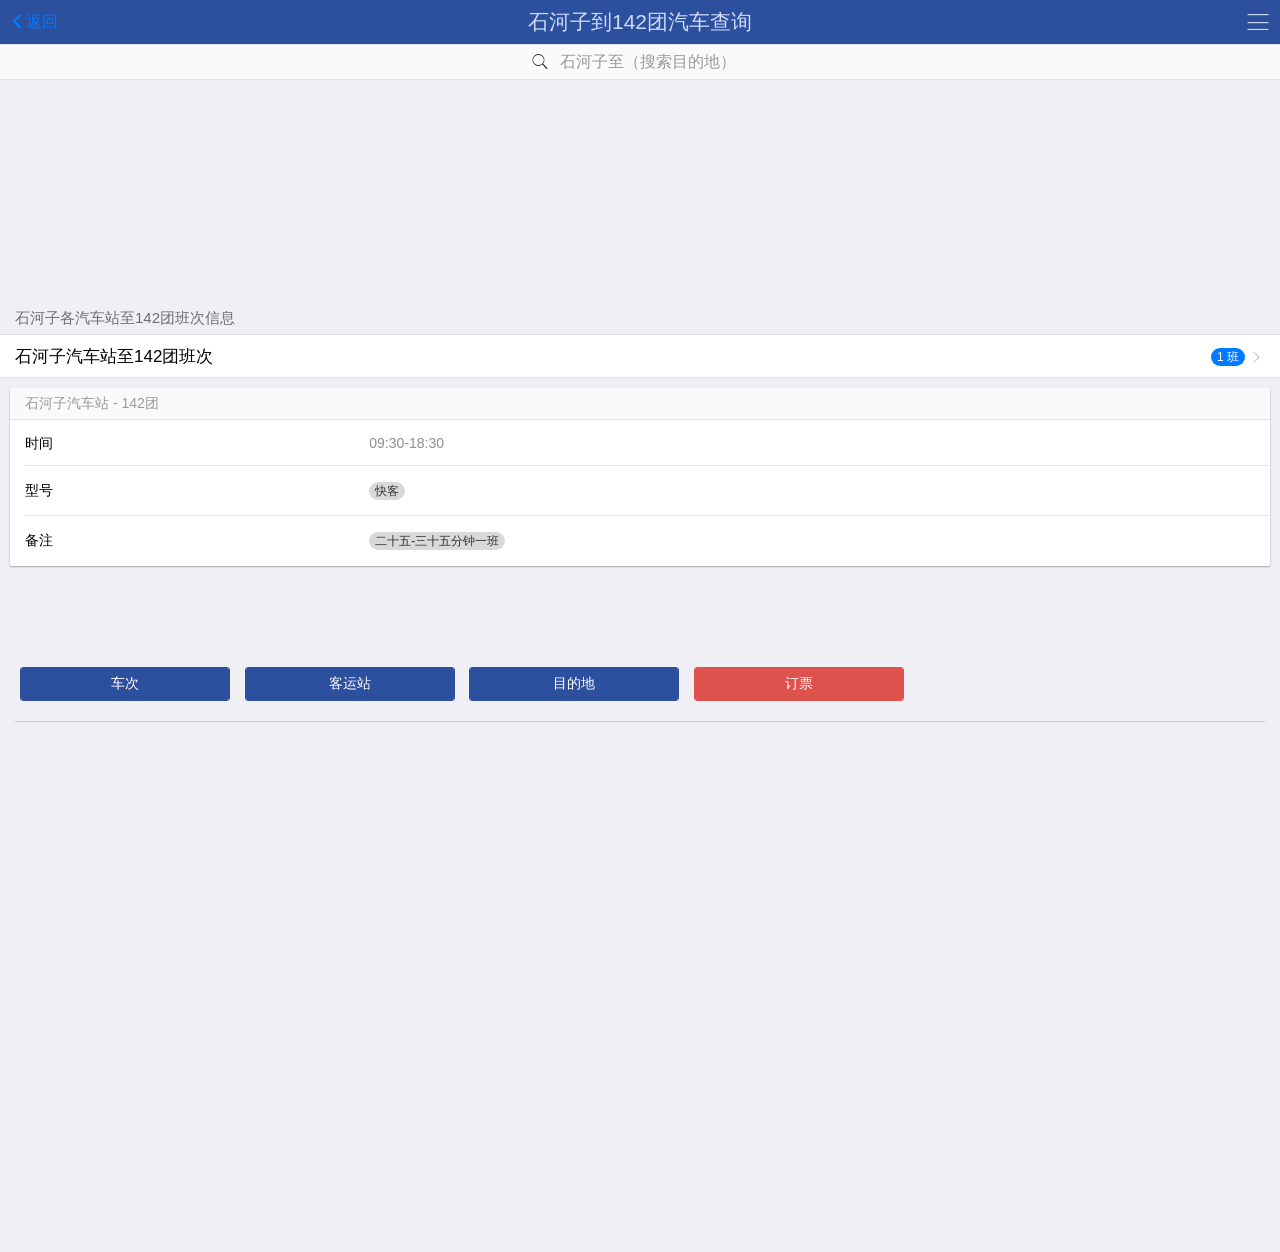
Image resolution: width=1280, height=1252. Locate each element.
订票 (799, 683)
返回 (31, 21)
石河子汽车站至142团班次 (630, 356)
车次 (125, 683)
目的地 (574, 683)
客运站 (350, 683)
